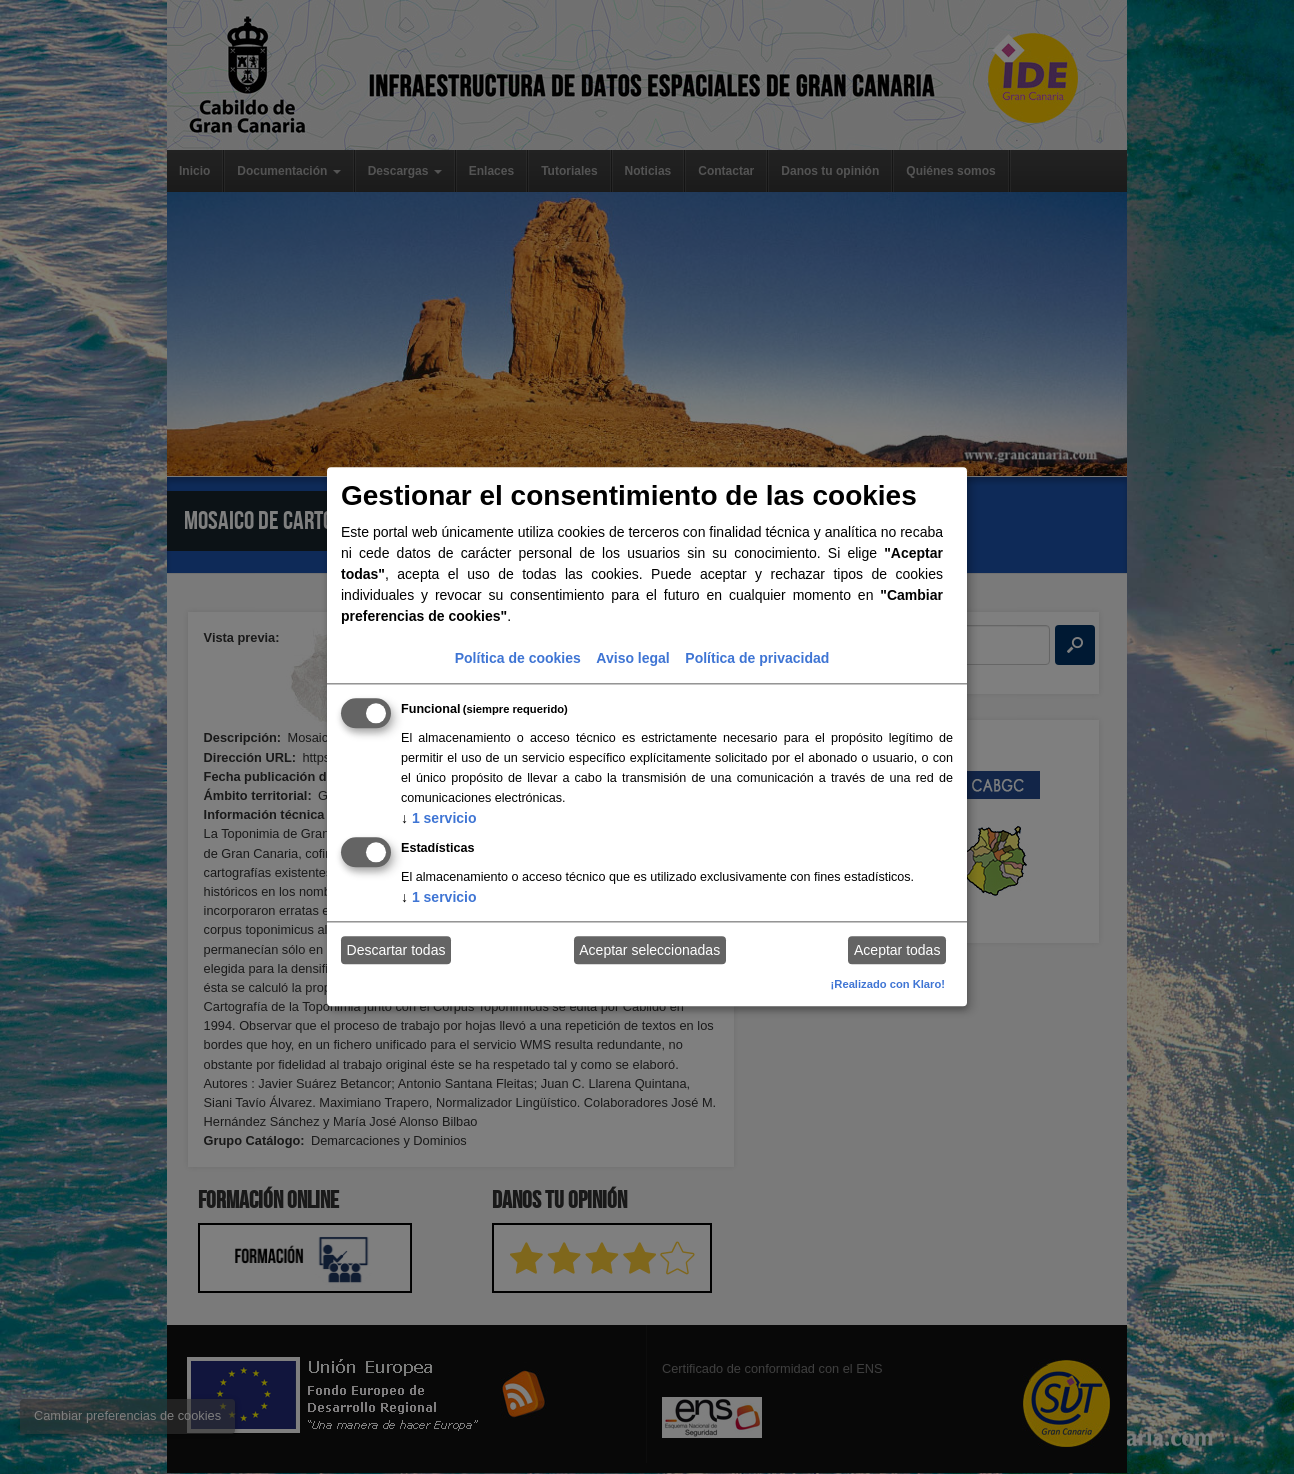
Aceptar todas (897, 950)
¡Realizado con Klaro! (888, 984)
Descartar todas (396, 950)
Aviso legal (632, 658)
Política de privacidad (757, 658)
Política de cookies (518, 658)
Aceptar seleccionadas (649, 950)
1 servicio (439, 818)
